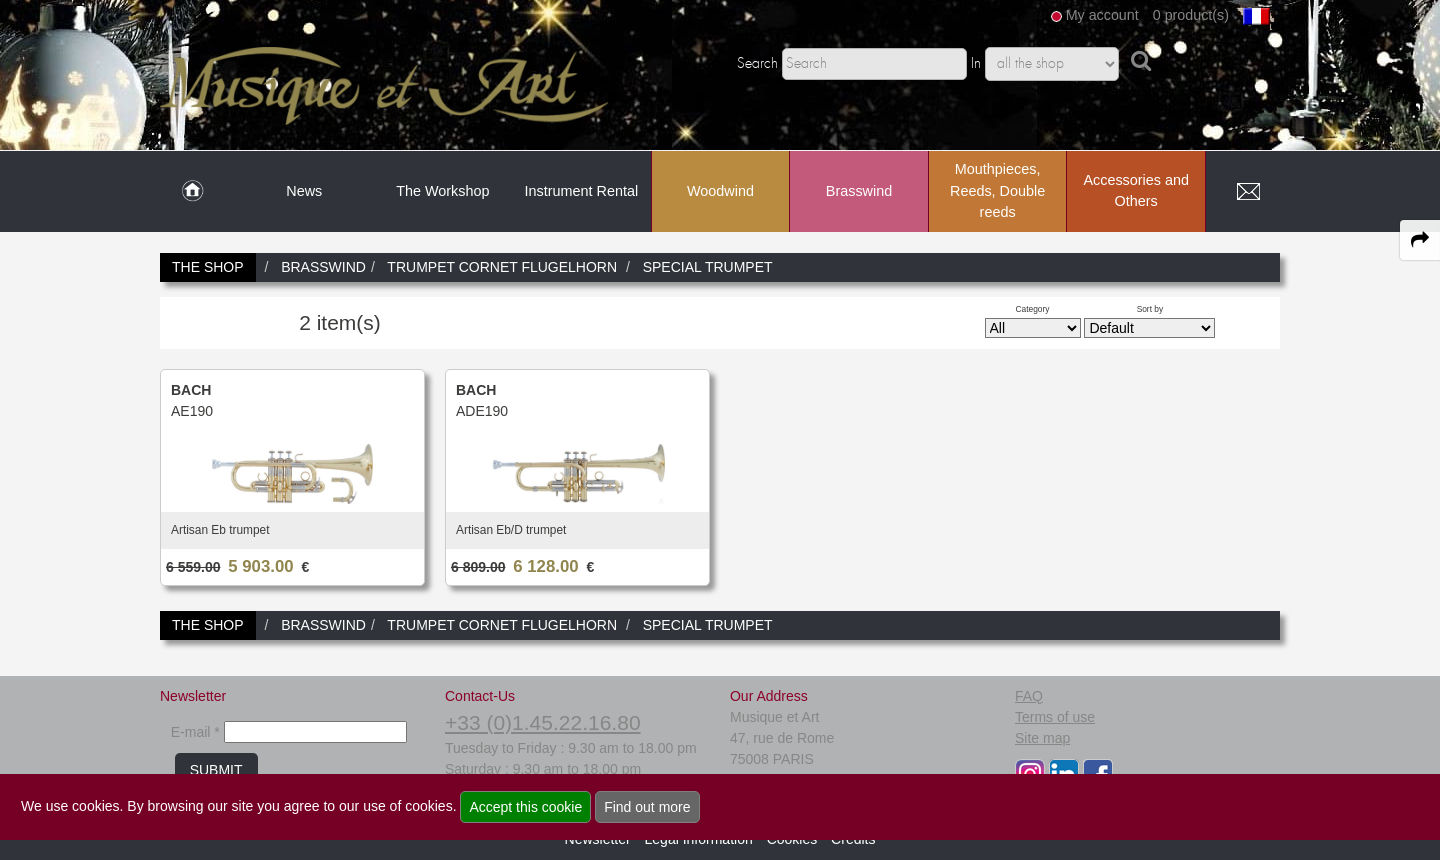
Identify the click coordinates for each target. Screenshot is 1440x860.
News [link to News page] (304, 191)
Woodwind (720, 191)
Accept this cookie (525, 807)
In (976, 64)
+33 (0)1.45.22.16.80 (543, 722)
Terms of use (1055, 717)
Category (1033, 309)
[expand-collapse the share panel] (1420, 240)
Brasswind (859, 191)
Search (757, 64)
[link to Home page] (192, 192)
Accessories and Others (1136, 191)
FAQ (1029, 696)
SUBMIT (216, 770)
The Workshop (442, 191)
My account (1102, 15)
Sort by (1150, 309)
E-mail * (195, 732)
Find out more (647, 807)
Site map (1042, 738)
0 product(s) (1191, 15)
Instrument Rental (582, 191)
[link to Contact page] (1248, 192)
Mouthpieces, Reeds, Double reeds (997, 190)
